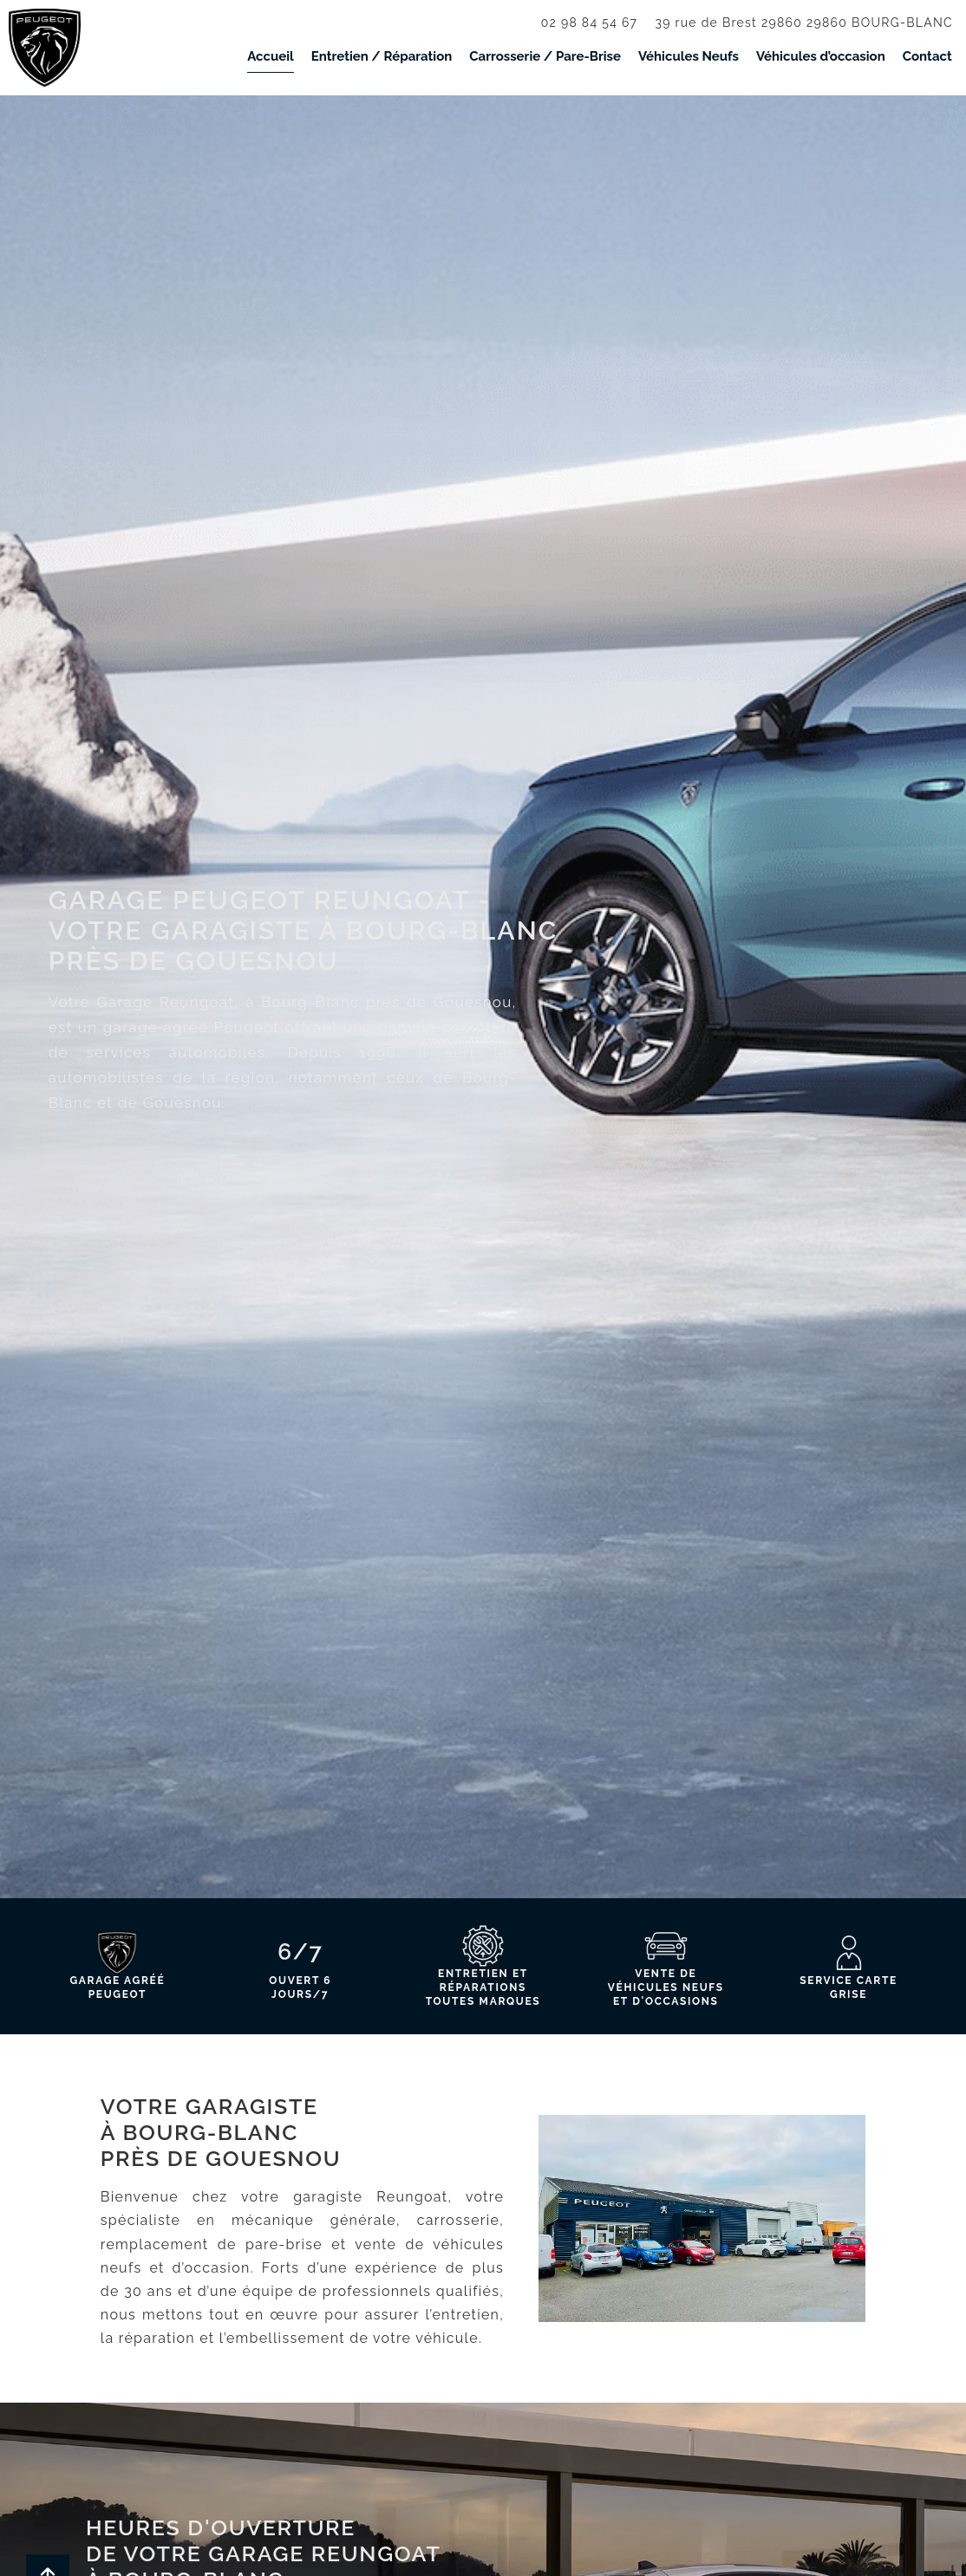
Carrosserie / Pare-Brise (545, 56)
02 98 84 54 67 (589, 22)
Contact (927, 56)
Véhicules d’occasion (820, 56)
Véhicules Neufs (688, 56)
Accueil (270, 56)
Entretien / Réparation (382, 56)
